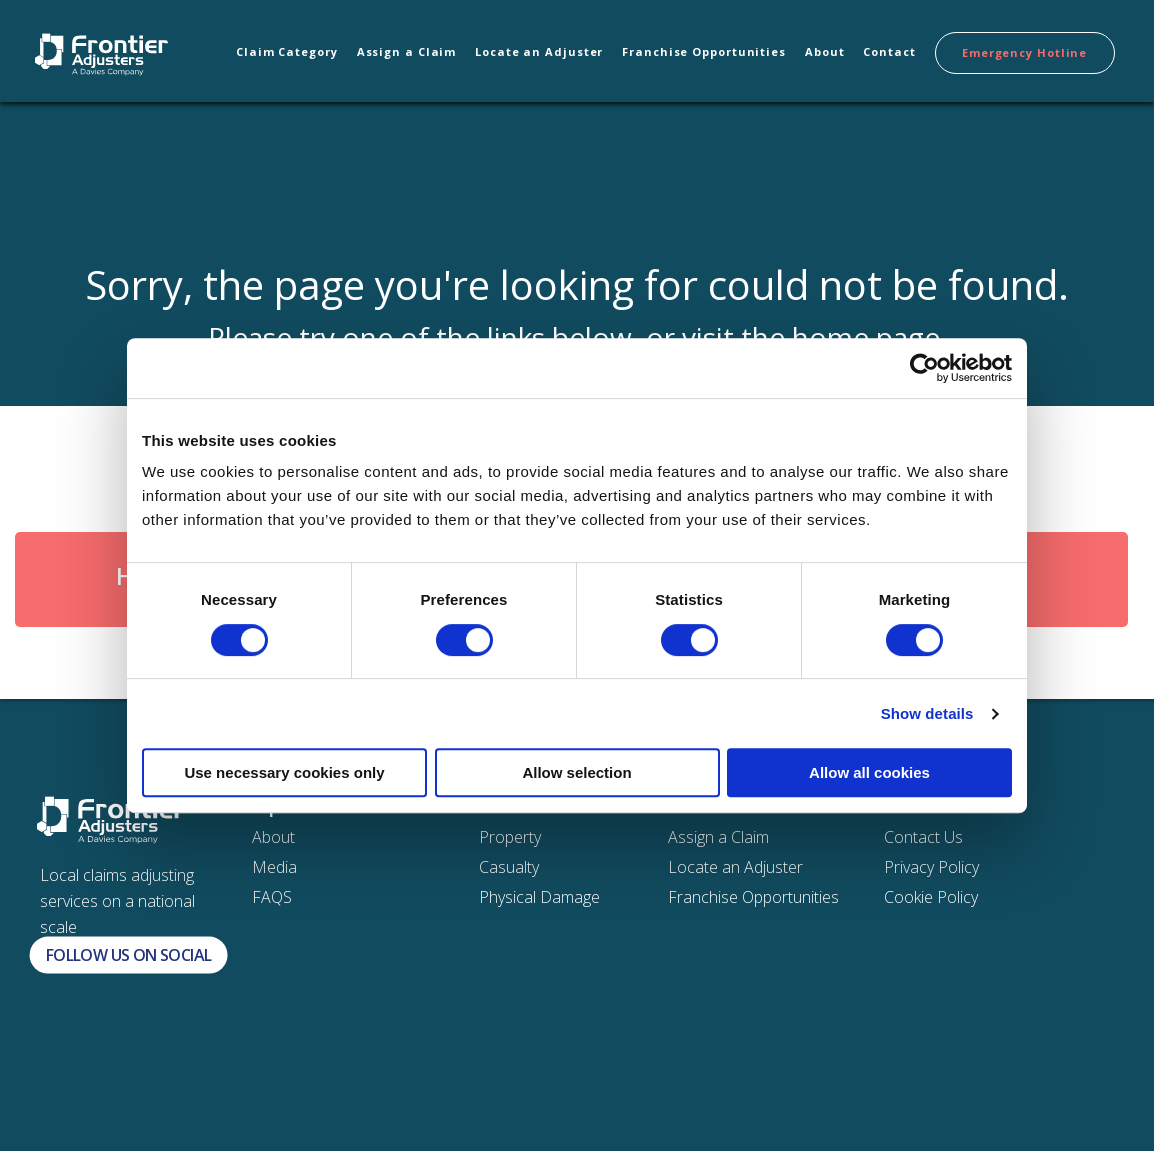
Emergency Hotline (1024, 52)
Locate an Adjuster (539, 51)
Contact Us (923, 837)
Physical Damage (539, 897)
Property (510, 837)
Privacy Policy (931, 867)
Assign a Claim (407, 51)
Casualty (509, 867)
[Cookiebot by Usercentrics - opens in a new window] (924, 368)
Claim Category (287, 51)
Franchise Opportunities (704, 51)
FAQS (272, 897)
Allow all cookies (869, 772)
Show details (927, 713)
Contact (889, 51)
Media (274, 867)
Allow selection (576, 772)
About (825, 51)
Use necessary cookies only (284, 772)
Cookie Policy (931, 897)
